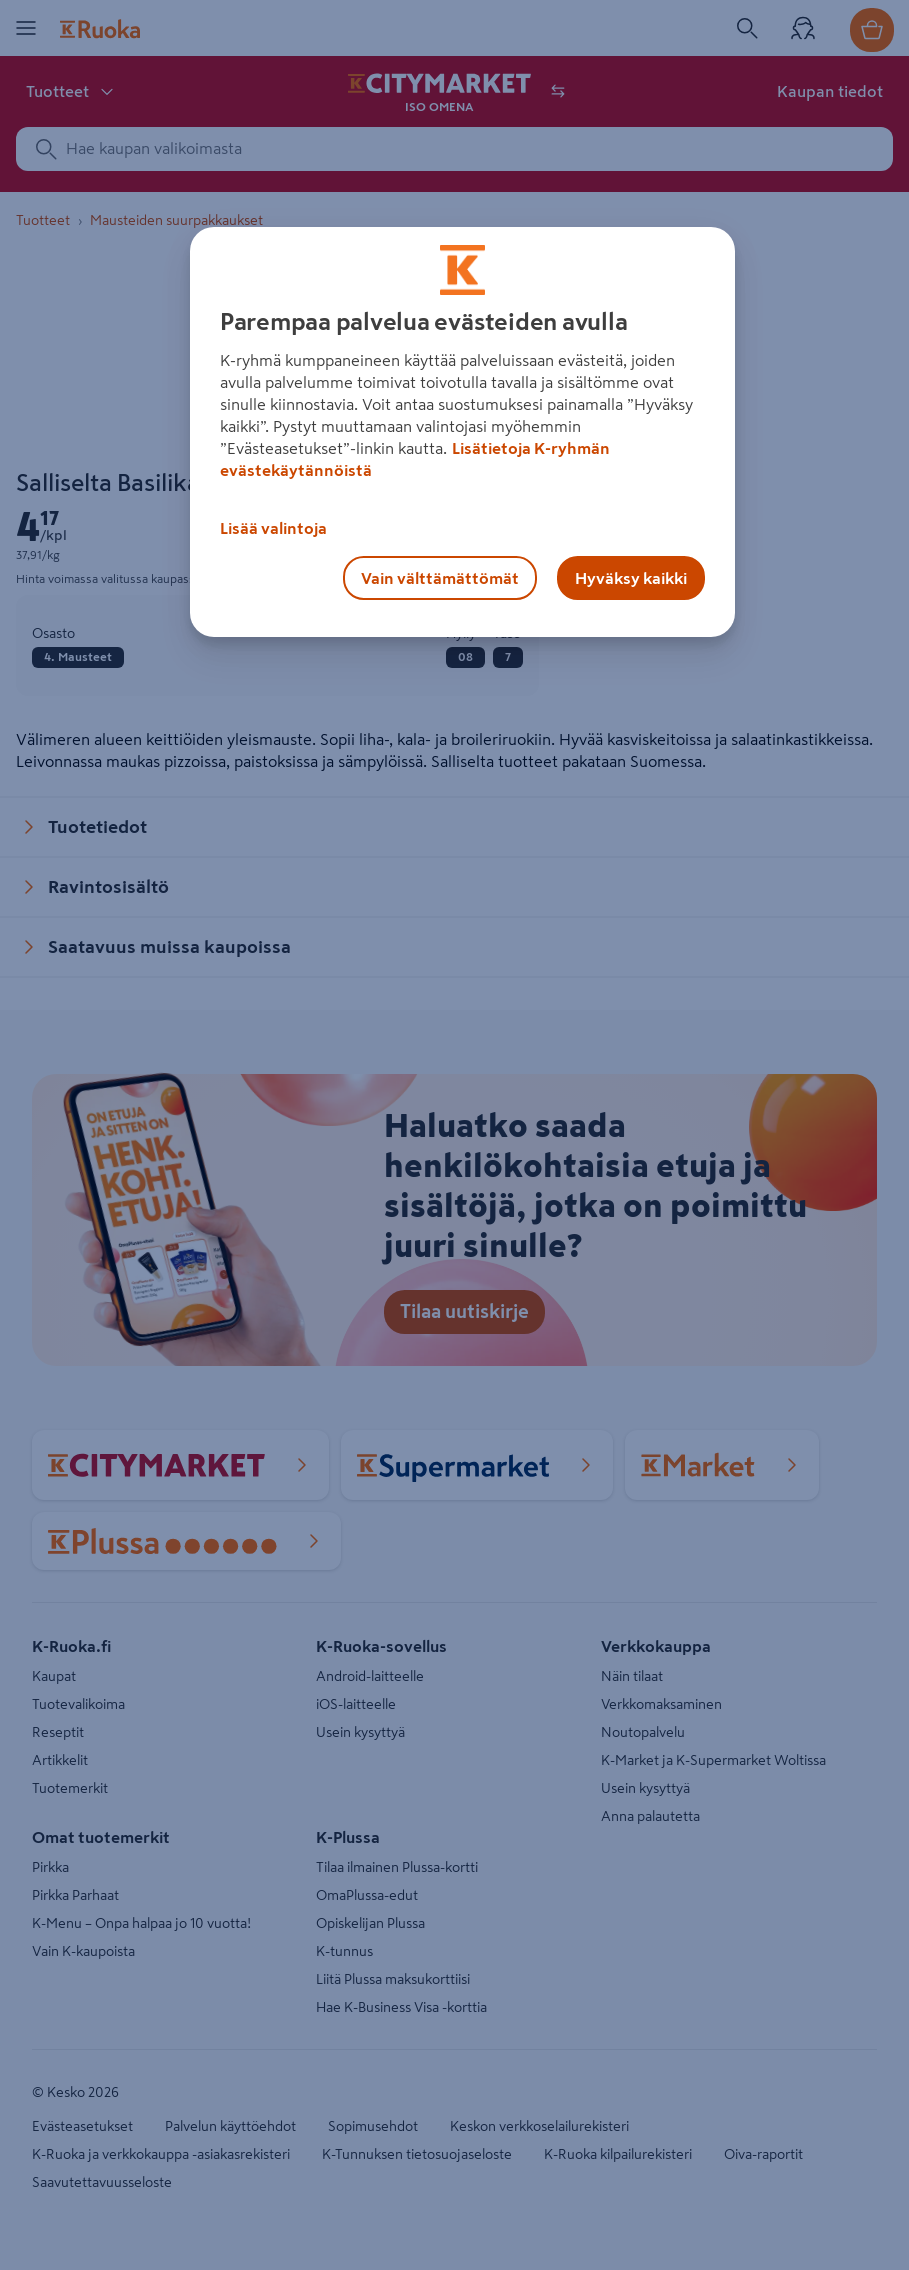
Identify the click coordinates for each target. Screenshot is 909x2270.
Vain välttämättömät (440, 578)
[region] (462, 432)
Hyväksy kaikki (631, 578)
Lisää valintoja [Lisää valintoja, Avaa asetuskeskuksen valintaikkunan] (273, 528)
